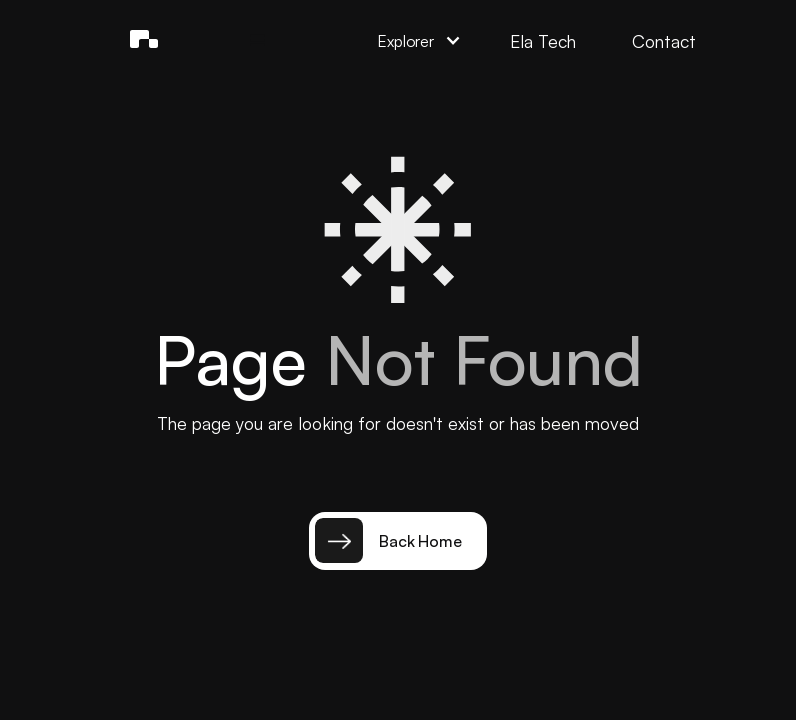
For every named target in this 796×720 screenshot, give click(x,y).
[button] (258, 41)
